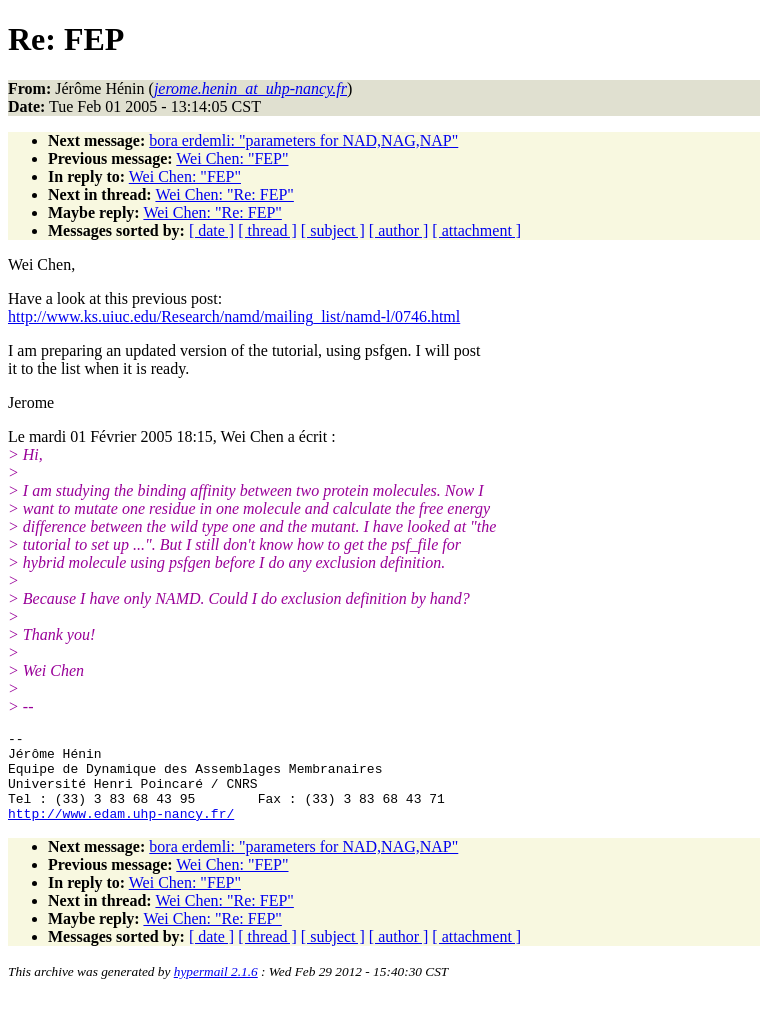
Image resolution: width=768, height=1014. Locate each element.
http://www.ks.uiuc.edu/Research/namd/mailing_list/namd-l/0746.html (234, 316)
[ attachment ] (476, 230)
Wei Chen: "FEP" (232, 158)
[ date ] (211, 230)
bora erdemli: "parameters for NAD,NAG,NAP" (303, 140)
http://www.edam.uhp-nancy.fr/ (121, 831)
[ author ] (399, 230)
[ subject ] (333, 230)
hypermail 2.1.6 (216, 989)
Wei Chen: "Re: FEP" (224, 194)
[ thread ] (267, 230)
